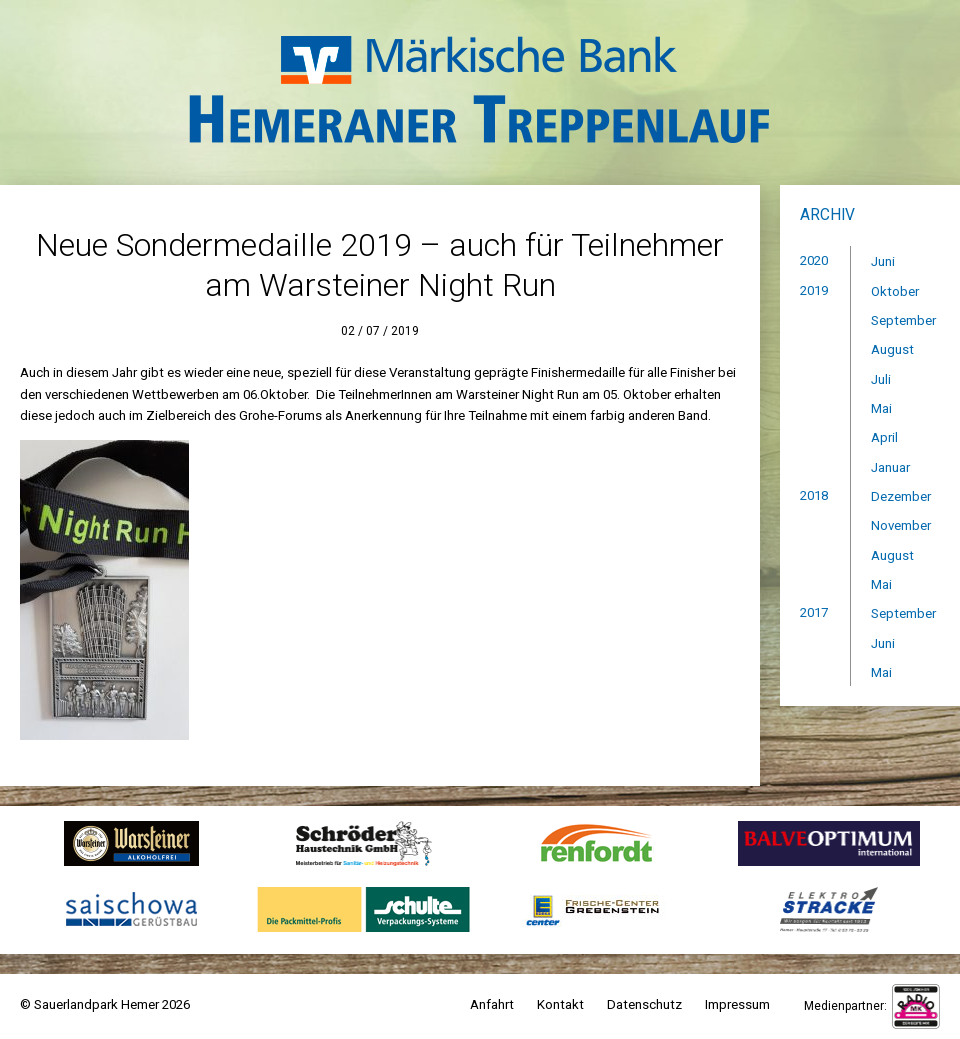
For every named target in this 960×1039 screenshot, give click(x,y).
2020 (814, 260)
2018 (814, 495)
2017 (814, 612)
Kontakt (560, 1004)
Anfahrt (492, 1004)
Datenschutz (644, 1004)
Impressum (737, 1004)
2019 (814, 290)
